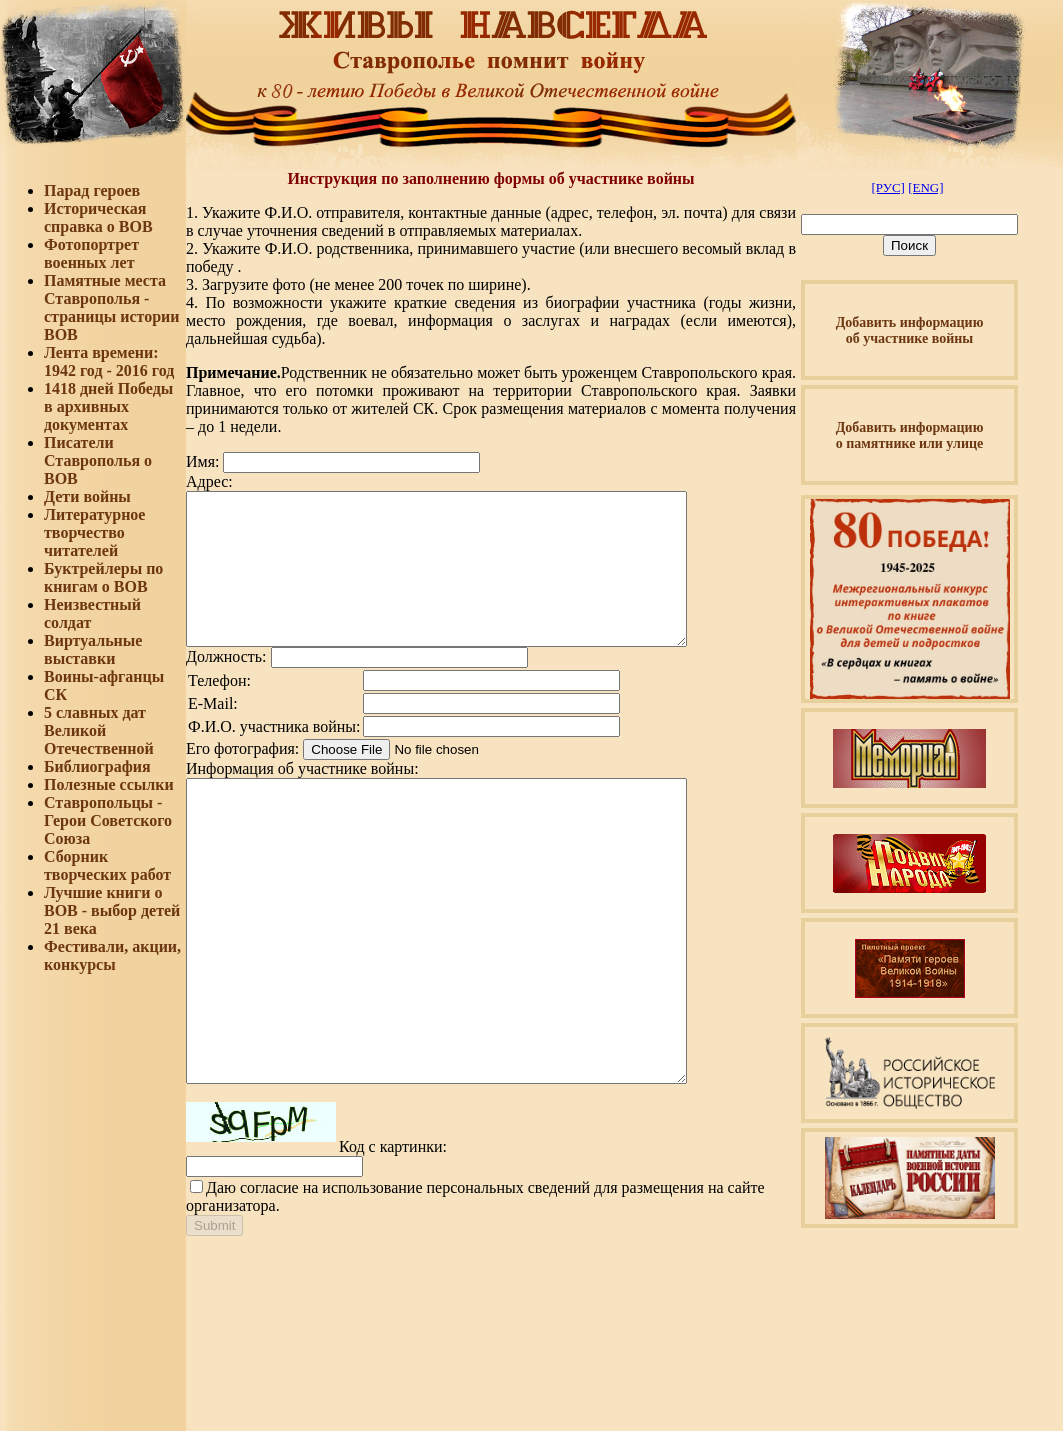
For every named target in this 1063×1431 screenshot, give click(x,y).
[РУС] (887, 187)
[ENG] (925, 187)
